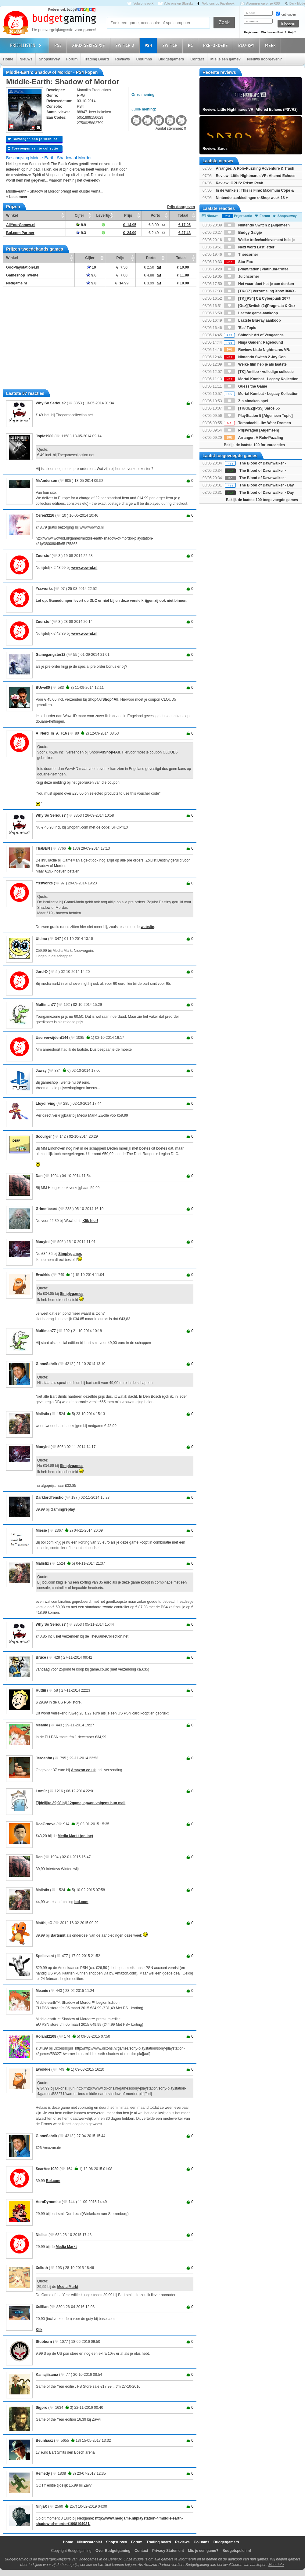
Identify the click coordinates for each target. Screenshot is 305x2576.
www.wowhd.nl (84, 567)
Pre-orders (216, 45)
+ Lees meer (16, 197)
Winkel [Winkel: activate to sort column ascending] (12, 215)
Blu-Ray (247, 45)
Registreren (251, 32)
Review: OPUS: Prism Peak (239, 183)
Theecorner (241, 254)
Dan (39, 1176)
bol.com (81, 1902)
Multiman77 (46, 1005)
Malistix (42, 1414)
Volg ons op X (143, 3)
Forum (71, 59)
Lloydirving (46, 1103)
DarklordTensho (49, 1497)
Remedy (43, 2473)
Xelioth (42, 2268)
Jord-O (42, 972)
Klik (39, 2330)
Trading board (158, 2542)
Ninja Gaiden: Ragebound (253, 342)
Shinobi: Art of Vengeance (254, 335)
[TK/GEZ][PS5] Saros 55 (252, 408)
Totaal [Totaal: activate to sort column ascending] (183, 215)
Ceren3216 (45, 515)
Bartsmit (58, 1935)
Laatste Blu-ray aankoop (252, 320)
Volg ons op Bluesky (179, 3)
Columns (144, 59)
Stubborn (44, 2341)
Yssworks (44, 589)
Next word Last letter (249, 247)
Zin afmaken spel (246, 401)
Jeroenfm (44, 1758)
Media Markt (66, 2247)
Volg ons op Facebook (218, 3)
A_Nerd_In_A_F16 (51, 733)
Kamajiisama (47, 2374)
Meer (271, 45)
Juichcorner (241, 276)
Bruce (41, 1657)
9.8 (91, 283)
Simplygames (70, 1254)
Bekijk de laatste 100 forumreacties (254, 445)
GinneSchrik (46, 1364)
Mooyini (42, 1242)
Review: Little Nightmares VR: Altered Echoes (255, 176)
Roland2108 (46, 2036)
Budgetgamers (171, 59)
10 (91, 267)
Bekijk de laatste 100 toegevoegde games (262, 500)
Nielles (42, 2235)
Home (8, 59)
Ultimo (41, 939)
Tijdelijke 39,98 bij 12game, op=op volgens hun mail (80, 1803)
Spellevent (45, 1956)
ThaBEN (43, 848)
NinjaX (41, 2506)
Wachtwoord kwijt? (273, 32)
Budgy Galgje (243, 232)
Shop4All (110, 699)
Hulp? (292, 32)
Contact (197, 59)
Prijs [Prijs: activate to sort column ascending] (128, 215)
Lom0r (41, 1791)
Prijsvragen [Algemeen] (251, 430)
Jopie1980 (44, 436)
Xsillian (42, 2307)
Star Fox (238, 262)
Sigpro (41, 2407)
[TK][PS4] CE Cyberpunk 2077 (257, 298)
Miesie (41, 1530)
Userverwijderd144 (52, 1037)
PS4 (149, 45)
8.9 (81, 225)
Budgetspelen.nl (236, 2551)
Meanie (42, 1725)
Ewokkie (43, 1275)
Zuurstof (43, 556)
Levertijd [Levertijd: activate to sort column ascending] (103, 215)
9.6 (91, 275)
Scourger (44, 1136)
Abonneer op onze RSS (263, 3)
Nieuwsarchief (89, 2542)
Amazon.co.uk (83, 1770)
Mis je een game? (225, 59)
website (147, 927)
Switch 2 (125, 45)
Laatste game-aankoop (251, 313)
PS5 (58, 45)
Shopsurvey (49, 59)
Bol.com (53, 2181)
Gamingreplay (63, 1509)
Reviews (122, 59)
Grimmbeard (46, 1209)
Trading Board (96, 59)
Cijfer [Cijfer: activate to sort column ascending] (79, 215)
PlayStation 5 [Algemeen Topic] (258, 416)
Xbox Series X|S (89, 45)
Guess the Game (245, 386)
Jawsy (41, 1070)
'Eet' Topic (240, 328)
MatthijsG (44, 1923)
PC (191, 45)
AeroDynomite (48, 2202)
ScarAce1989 (47, 2169)
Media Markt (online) (75, 1836)
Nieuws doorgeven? (264, 59)
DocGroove (46, 1824)
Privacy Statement (168, 2551)
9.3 (81, 233)
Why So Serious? (51, 403)
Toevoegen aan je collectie (33, 148)
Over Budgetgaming (113, 2551)
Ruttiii (41, 1690)
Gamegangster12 (50, 654)
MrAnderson (46, 481)
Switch (170, 45)
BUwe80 (43, 687)
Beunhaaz (44, 2440)
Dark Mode (297, 3)
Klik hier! (90, 1221)
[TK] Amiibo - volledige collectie (259, 372)
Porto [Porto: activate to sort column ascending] (155, 215)
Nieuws (26, 59)
